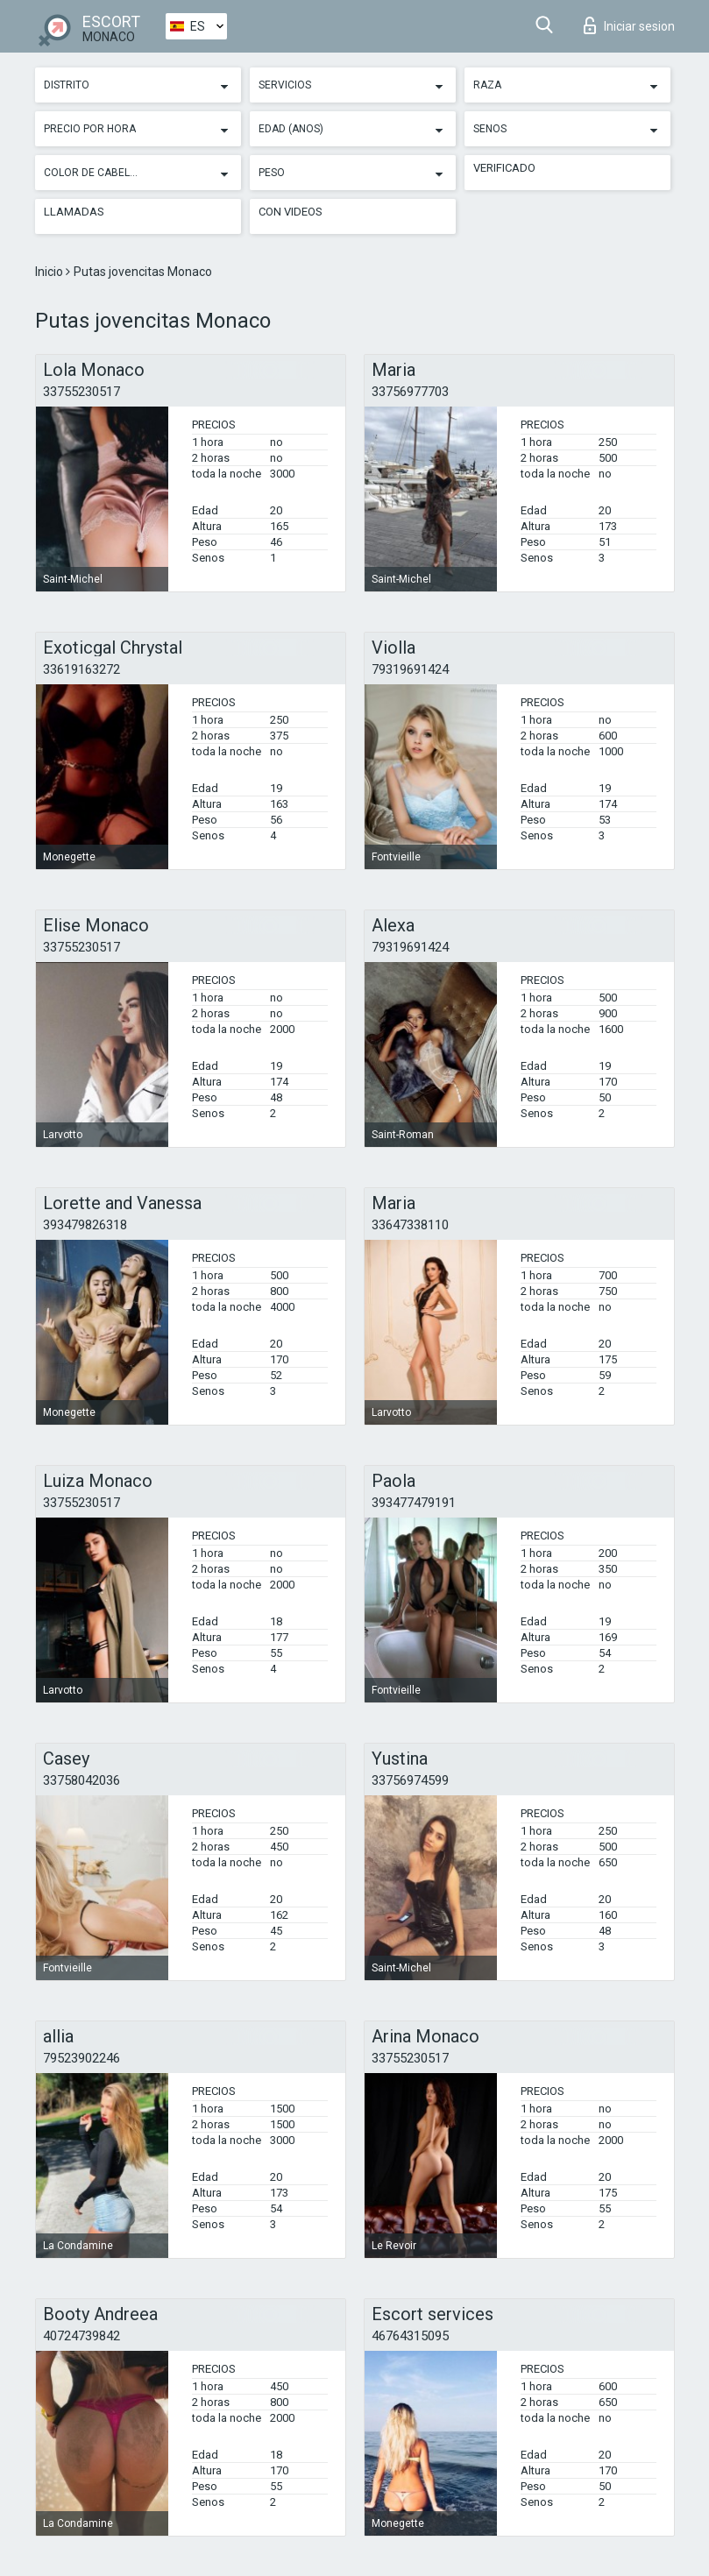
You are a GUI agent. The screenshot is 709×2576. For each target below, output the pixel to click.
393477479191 (414, 1503)
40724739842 (81, 2336)
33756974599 (410, 1780)
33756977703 (410, 392)
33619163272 (81, 669)
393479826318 (85, 1225)
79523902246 (81, 2058)
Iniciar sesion (629, 25)
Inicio (50, 272)
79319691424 (410, 669)
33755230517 (81, 392)
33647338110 (410, 1225)
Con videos (291, 211)
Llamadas (74, 211)
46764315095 (410, 2336)
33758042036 (81, 1780)
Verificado (504, 167)
